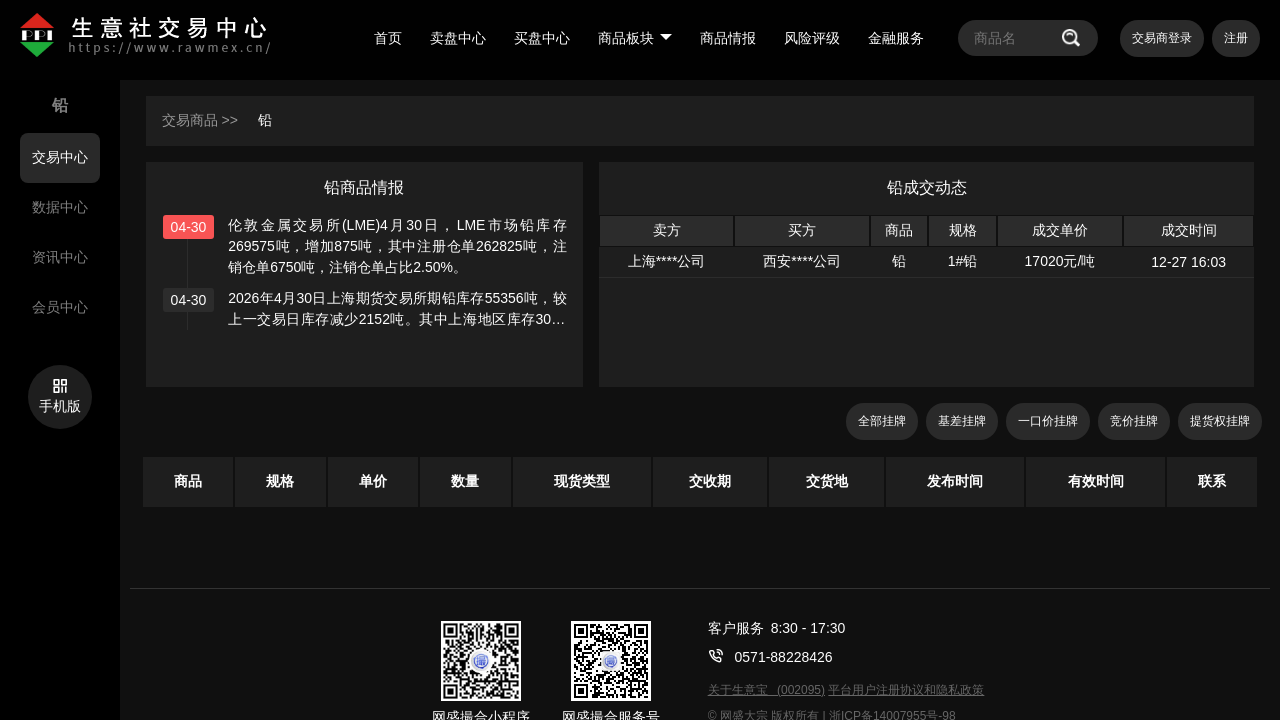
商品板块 (635, 38)
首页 (388, 38)
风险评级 (812, 38)
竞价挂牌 (1134, 421)
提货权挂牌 (1220, 421)
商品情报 (728, 38)
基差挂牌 (962, 421)
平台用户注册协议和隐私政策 (906, 690)
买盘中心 (542, 38)
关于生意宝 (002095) (766, 690)
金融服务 (896, 38)
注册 (1236, 38)
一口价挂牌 (1048, 421)
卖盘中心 (458, 38)
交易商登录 (1162, 38)
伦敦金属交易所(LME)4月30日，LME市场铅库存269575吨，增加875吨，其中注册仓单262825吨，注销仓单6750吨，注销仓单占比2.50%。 (397, 246)
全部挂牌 (882, 421)
